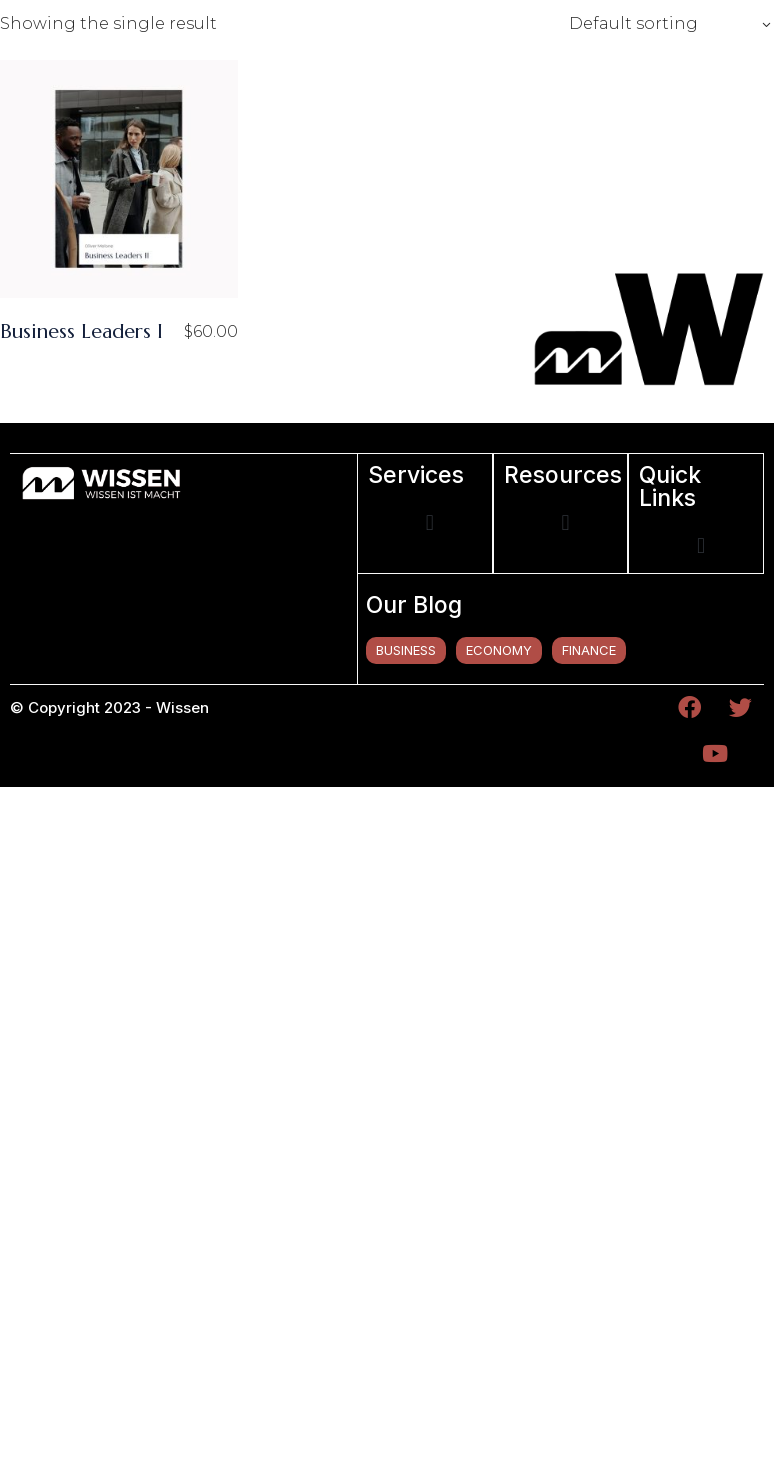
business (406, 650)
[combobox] (664, 24)
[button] (429, 523)
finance (589, 650)
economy (499, 650)
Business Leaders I (81, 331)
